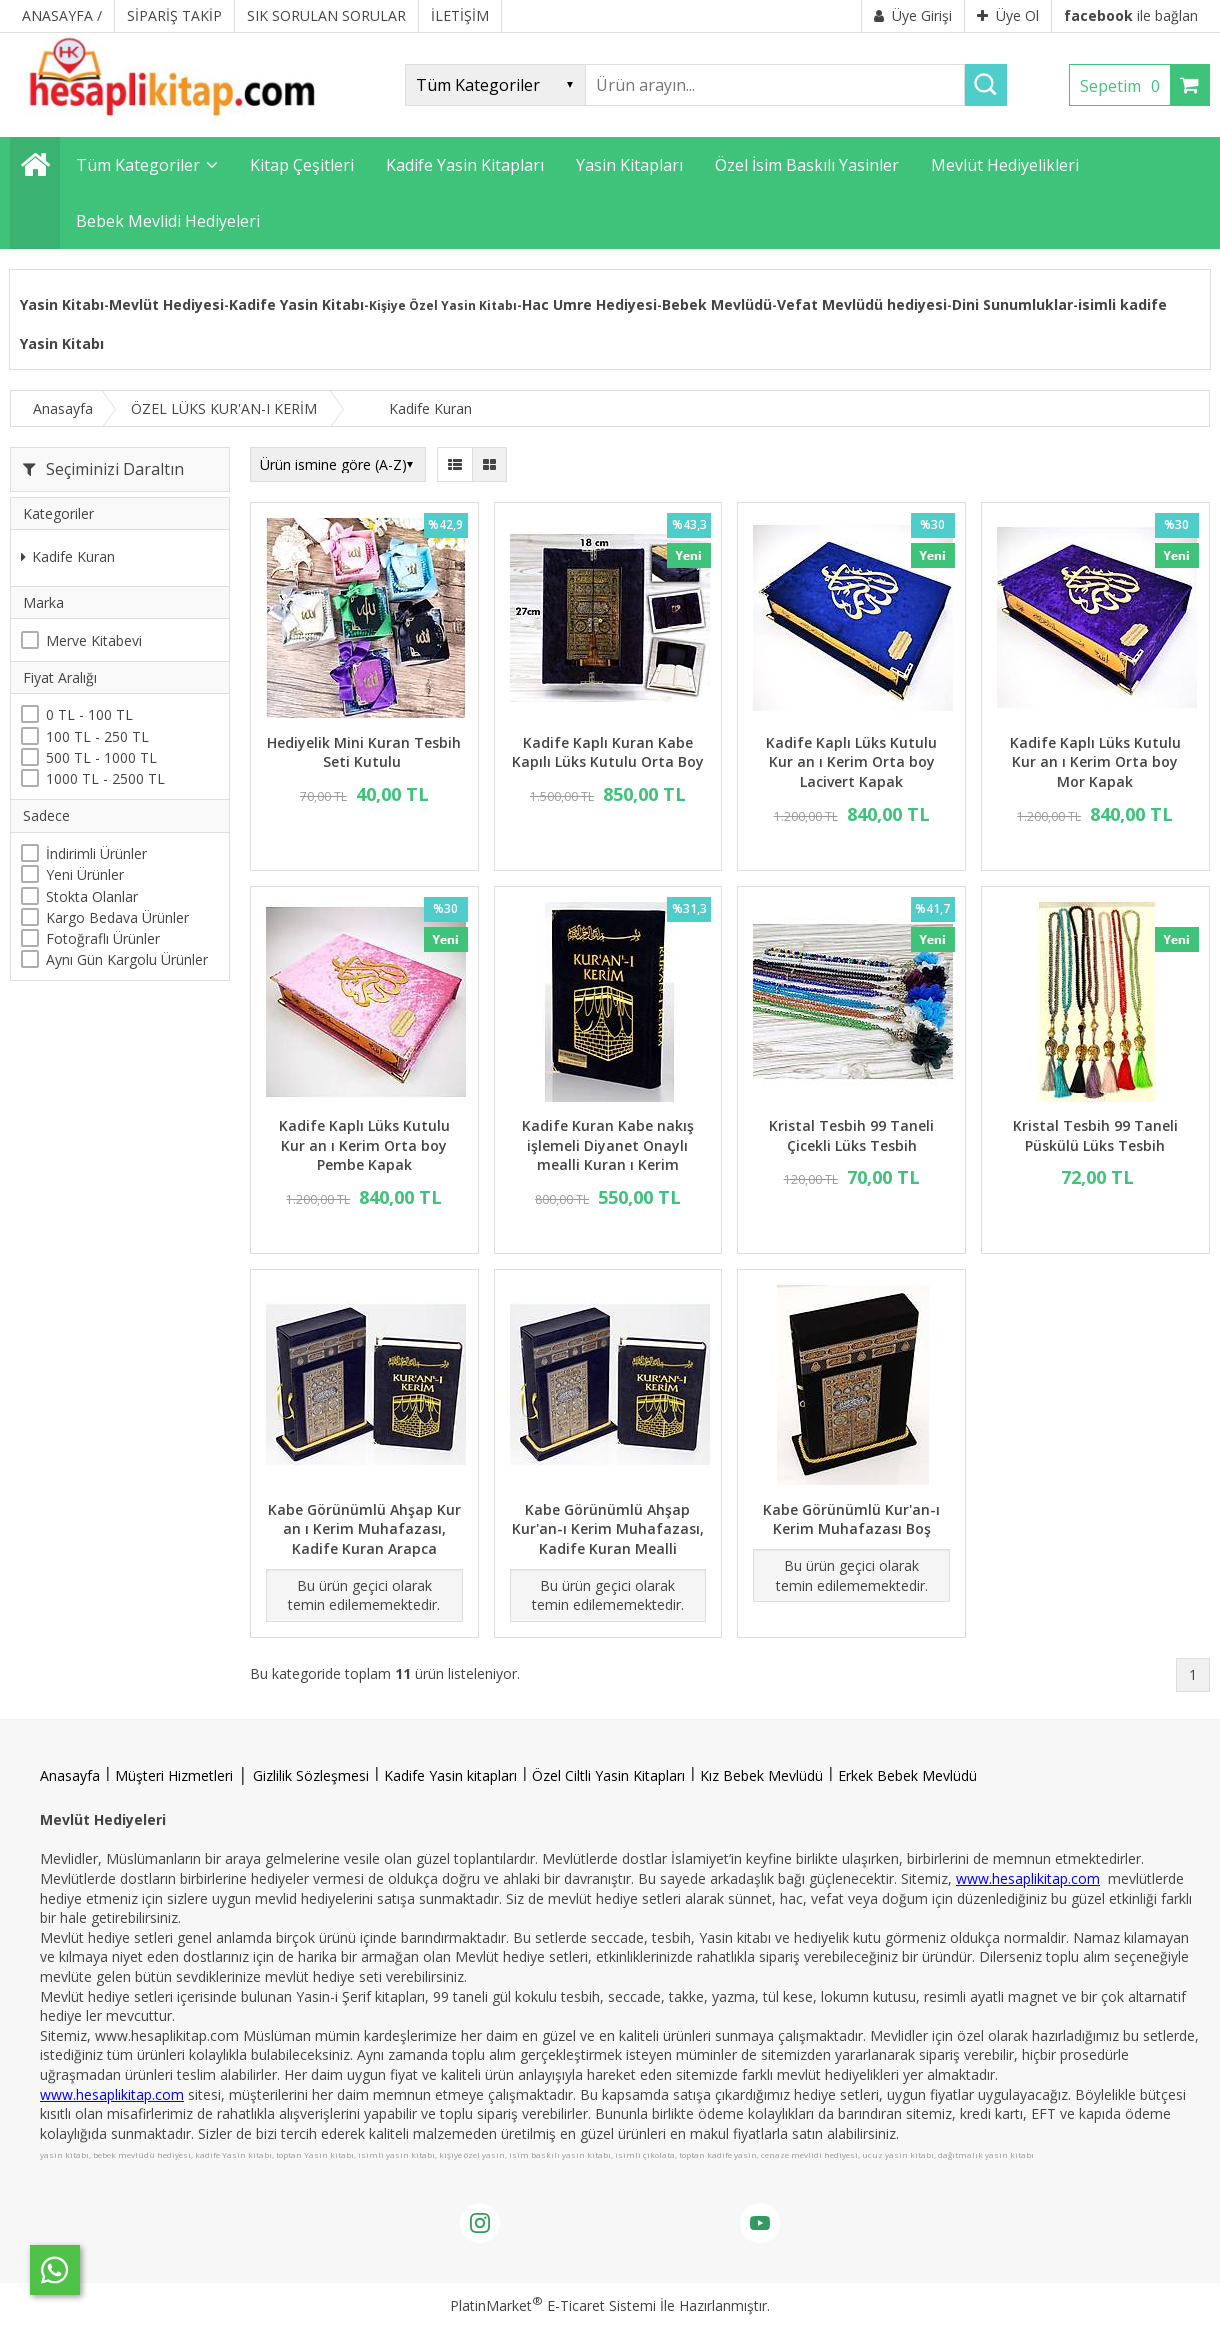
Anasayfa (70, 1775)
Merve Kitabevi (94, 640)
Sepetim (1125, 86)
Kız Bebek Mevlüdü (761, 1775)
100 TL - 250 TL (97, 736)
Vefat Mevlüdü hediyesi (862, 304)
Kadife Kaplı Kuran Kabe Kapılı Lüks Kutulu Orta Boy (608, 752)
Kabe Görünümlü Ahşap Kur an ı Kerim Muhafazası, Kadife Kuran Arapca (364, 1529)
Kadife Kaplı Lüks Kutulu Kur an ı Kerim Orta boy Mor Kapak (1095, 762)
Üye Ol (1008, 15)
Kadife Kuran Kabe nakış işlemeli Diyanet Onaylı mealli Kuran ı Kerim (608, 1145)
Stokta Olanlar (92, 896)
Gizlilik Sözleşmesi (311, 1775)
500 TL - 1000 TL (101, 757)
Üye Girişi (913, 15)
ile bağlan (1131, 15)
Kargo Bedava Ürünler (117, 917)
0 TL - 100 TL (89, 714)
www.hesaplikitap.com (1028, 1878)
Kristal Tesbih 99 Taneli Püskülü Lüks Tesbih (1095, 1135)
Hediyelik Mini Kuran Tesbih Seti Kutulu (364, 752)
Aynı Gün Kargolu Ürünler (127, 959)
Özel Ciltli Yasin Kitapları (608, 1775)
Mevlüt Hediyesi (166, 304)
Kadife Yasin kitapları (450, 1775)
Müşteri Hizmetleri (174, 1775)
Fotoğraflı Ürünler (103, 938)
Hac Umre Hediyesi (589, 304)
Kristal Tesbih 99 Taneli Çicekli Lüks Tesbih (851, 1135)
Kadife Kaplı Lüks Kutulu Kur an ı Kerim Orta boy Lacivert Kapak (851, 762)
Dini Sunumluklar (1012, 304)
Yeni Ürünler (85, 874)
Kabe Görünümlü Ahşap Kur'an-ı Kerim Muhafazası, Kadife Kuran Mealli (608, 1529)
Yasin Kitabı (62, 304)
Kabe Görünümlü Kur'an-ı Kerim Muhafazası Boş (851, 1519)
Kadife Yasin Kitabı (296, 304)
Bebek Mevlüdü (717, 304)
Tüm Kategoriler (138, 165)
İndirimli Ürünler (96, 853)
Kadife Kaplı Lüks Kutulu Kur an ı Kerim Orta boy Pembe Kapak (364, 1145)
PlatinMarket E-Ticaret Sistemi (553, 2305)
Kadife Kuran (68, 556)
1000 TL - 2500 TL (105, 778)
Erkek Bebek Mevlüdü (907, 1775)
